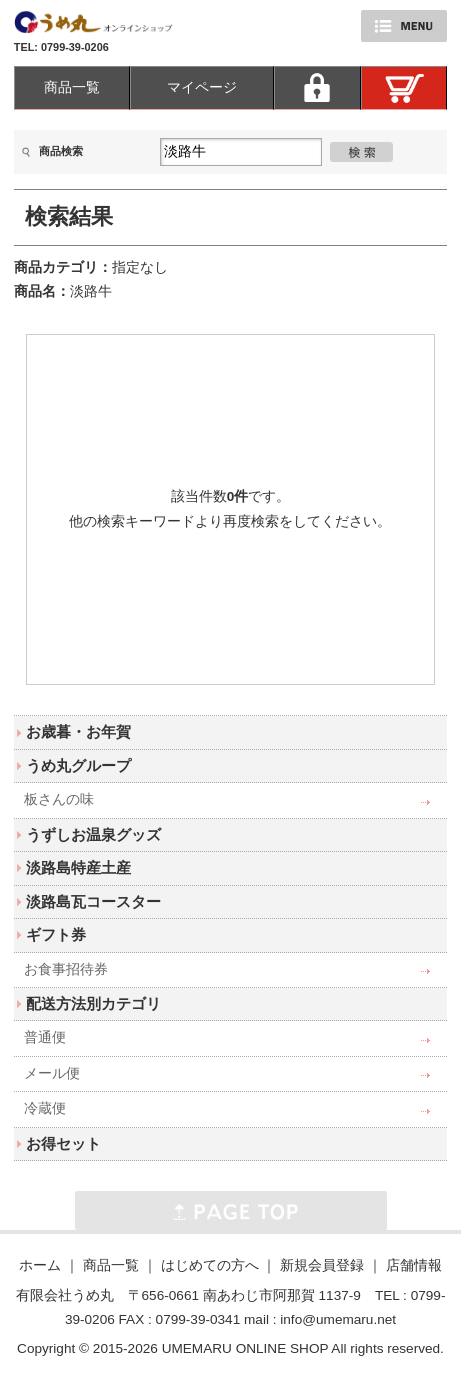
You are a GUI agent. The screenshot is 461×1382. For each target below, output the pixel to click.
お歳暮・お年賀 (78, 731)
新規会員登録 (322, 1265)
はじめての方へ (210, 1265)
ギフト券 (56, 934)
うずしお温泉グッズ (93, 834)
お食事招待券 (66, 969)
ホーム (40, 1265)
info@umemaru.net (338, 1319)
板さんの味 (59, 799)
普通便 (45, 1037)
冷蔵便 (45, 1108)
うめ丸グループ (78, 765)
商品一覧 (72, 87)
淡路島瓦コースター (93, 901)
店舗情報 (414, 1265)
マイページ (202, 87)
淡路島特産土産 (78, 867)
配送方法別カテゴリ (93, 1003)
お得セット (63, 1143)
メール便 (52, 1073)
